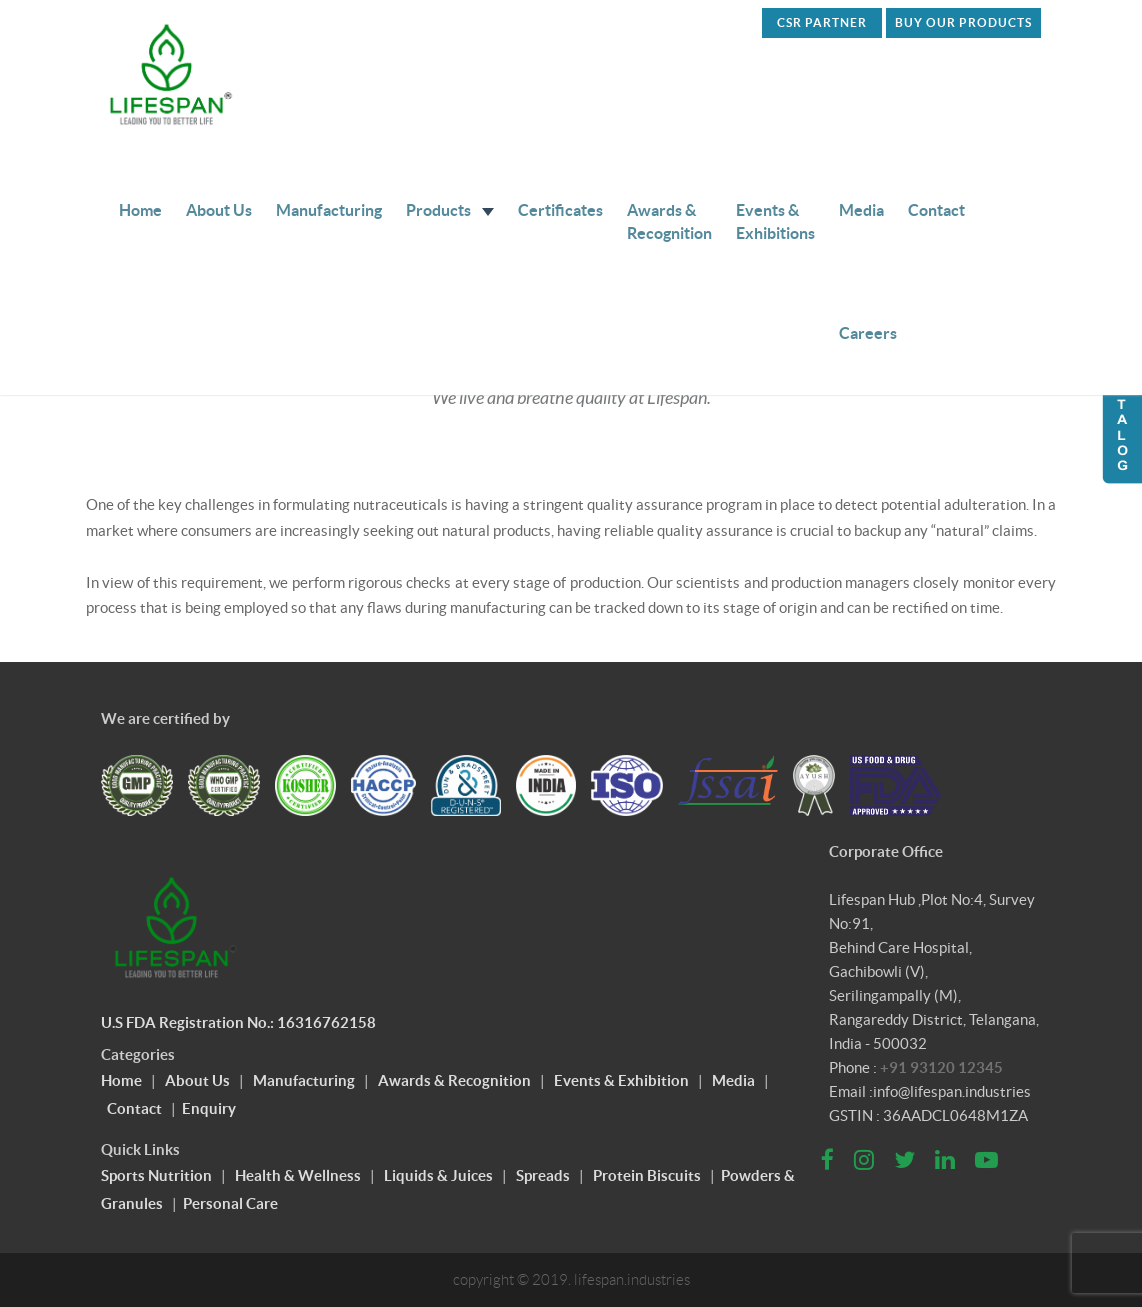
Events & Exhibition (621, 1080)
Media (861, 210)
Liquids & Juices (438, 1175)
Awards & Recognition (669, 221)
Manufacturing (329, 210)
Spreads (543, 1175)
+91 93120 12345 (941, 1067)
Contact (936, 210)
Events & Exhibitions (775, 221)
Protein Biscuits (647, 1175)
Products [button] (450, 210)
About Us (219, 210)
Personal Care (230, 1203)
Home (140, 210)
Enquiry (209, 1108)
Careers (868, 333)
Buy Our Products (963, 22)
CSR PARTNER (822, 22)
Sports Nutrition (156, 1175)
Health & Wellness (298, 1175)
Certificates (560, 210)
